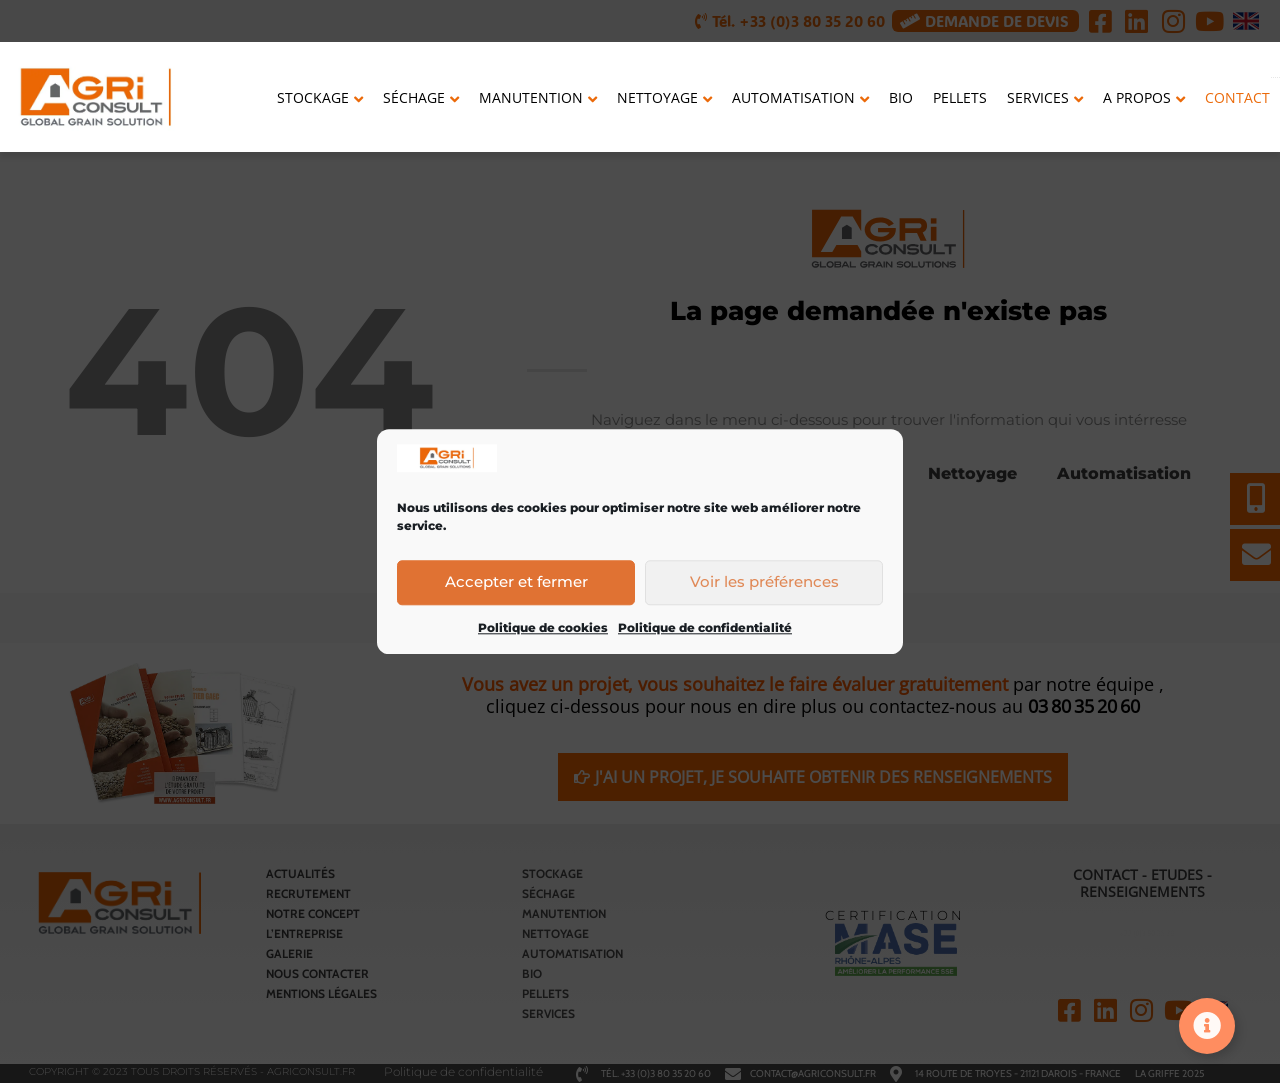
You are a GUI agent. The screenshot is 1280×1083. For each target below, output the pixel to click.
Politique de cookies (543, 629)
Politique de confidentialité (705, 629)
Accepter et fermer (516, 583)
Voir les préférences (764, 583)
